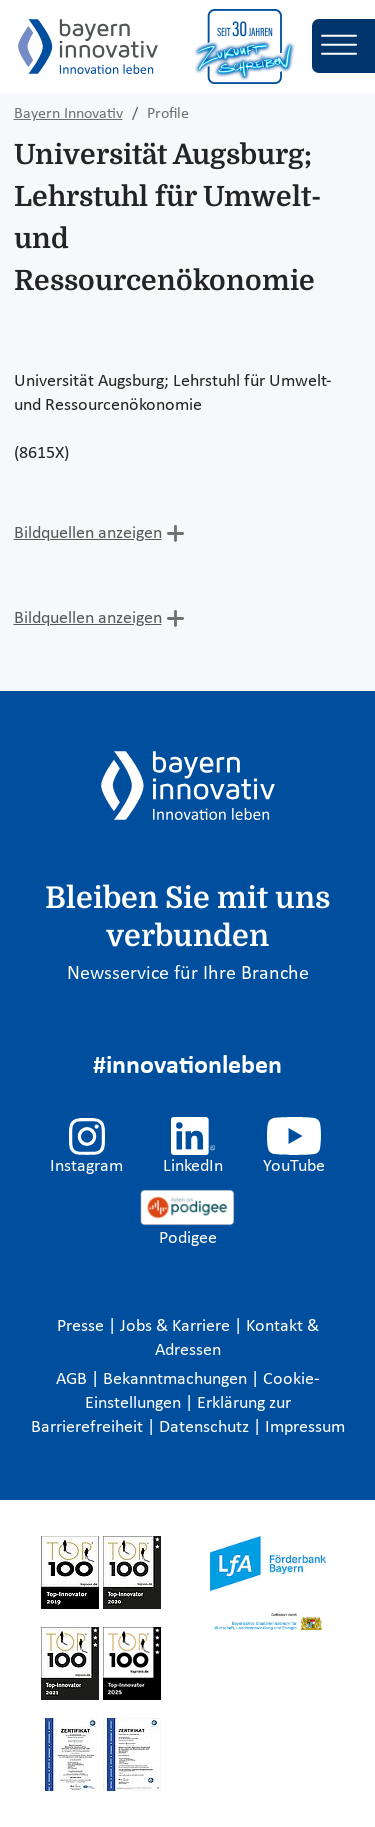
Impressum (305, 1427)
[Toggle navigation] (343, 46)
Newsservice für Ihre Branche (188, 974)
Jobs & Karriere (177, 1326)
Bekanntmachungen (177, 1379)
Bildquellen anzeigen (88, 533)
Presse (82, 1326)
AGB (73, 1379)
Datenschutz (206, 1427)
